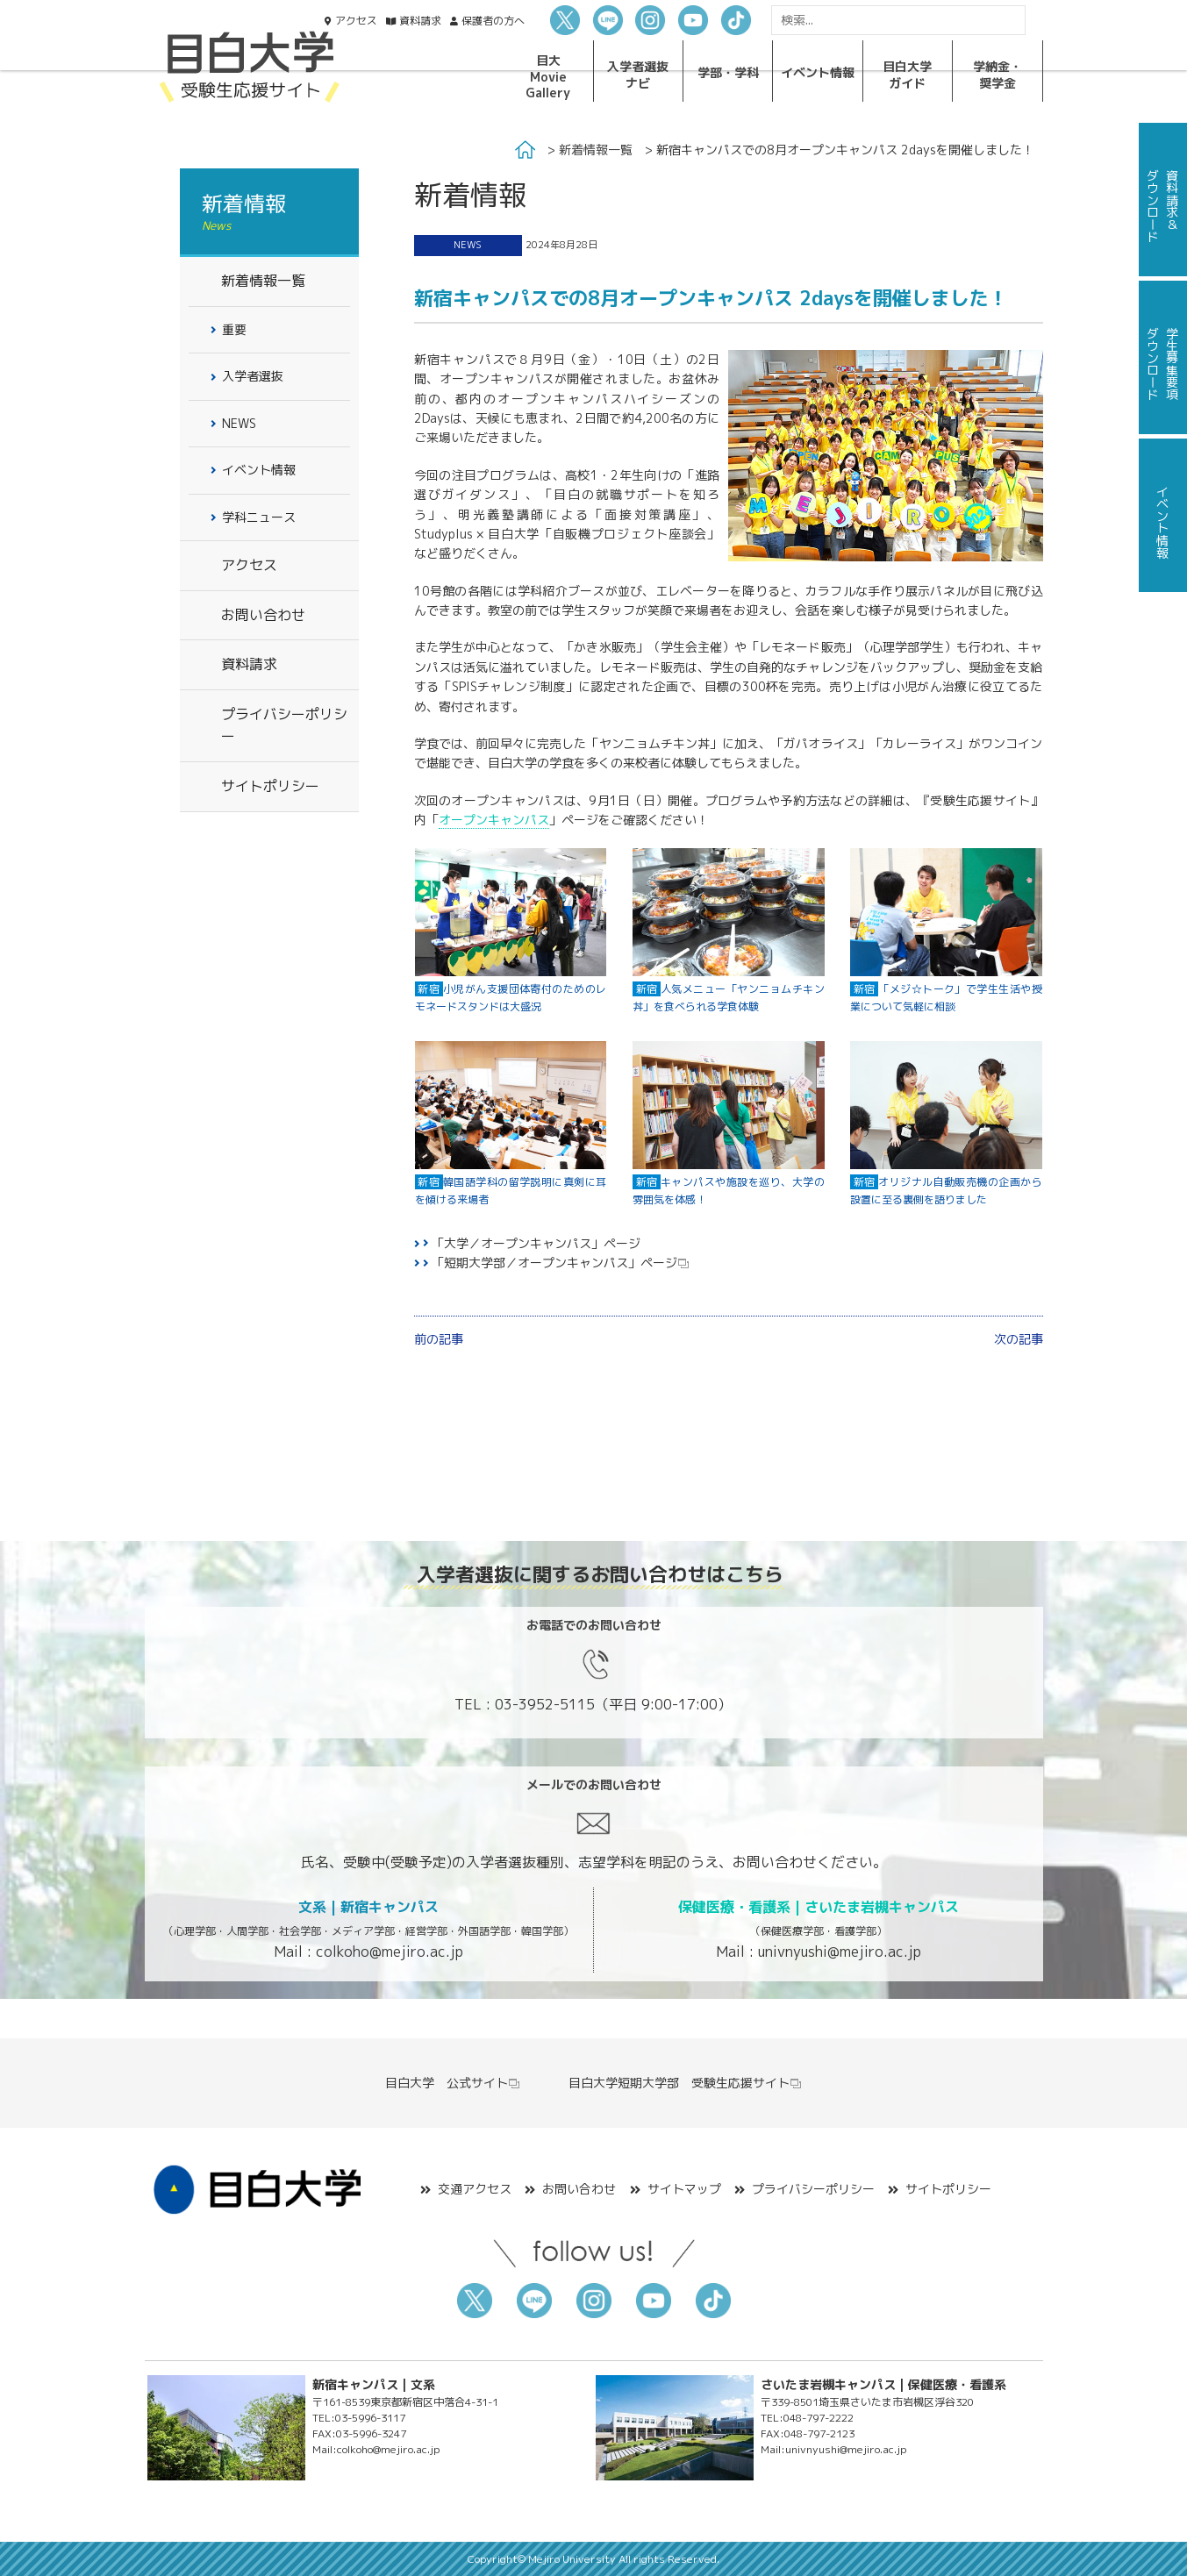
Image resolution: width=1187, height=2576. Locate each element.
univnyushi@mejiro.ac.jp (839, 1951)
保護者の (493, 20)
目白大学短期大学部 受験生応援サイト (685, 2082)
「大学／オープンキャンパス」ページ (536, 1243)
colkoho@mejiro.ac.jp (389, 1951)
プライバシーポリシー (284, 725)
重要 (234, 329)
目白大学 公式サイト (453, 2082)
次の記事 (1018, 1339)
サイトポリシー (270, 786)
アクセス (356, 20)
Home (525, 150)
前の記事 (438, 1339)
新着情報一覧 (596, 149)
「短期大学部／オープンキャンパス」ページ (554, 1262)
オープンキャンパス (494, 819)
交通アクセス (474, 2188)
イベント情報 (259, 469)
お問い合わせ (263, 614)
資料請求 (249, 664)
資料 (420, 20)
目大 (548, 76)
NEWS (468, 245)
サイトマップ (684, 2188)
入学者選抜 (638, 74)
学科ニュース (259, 517)
